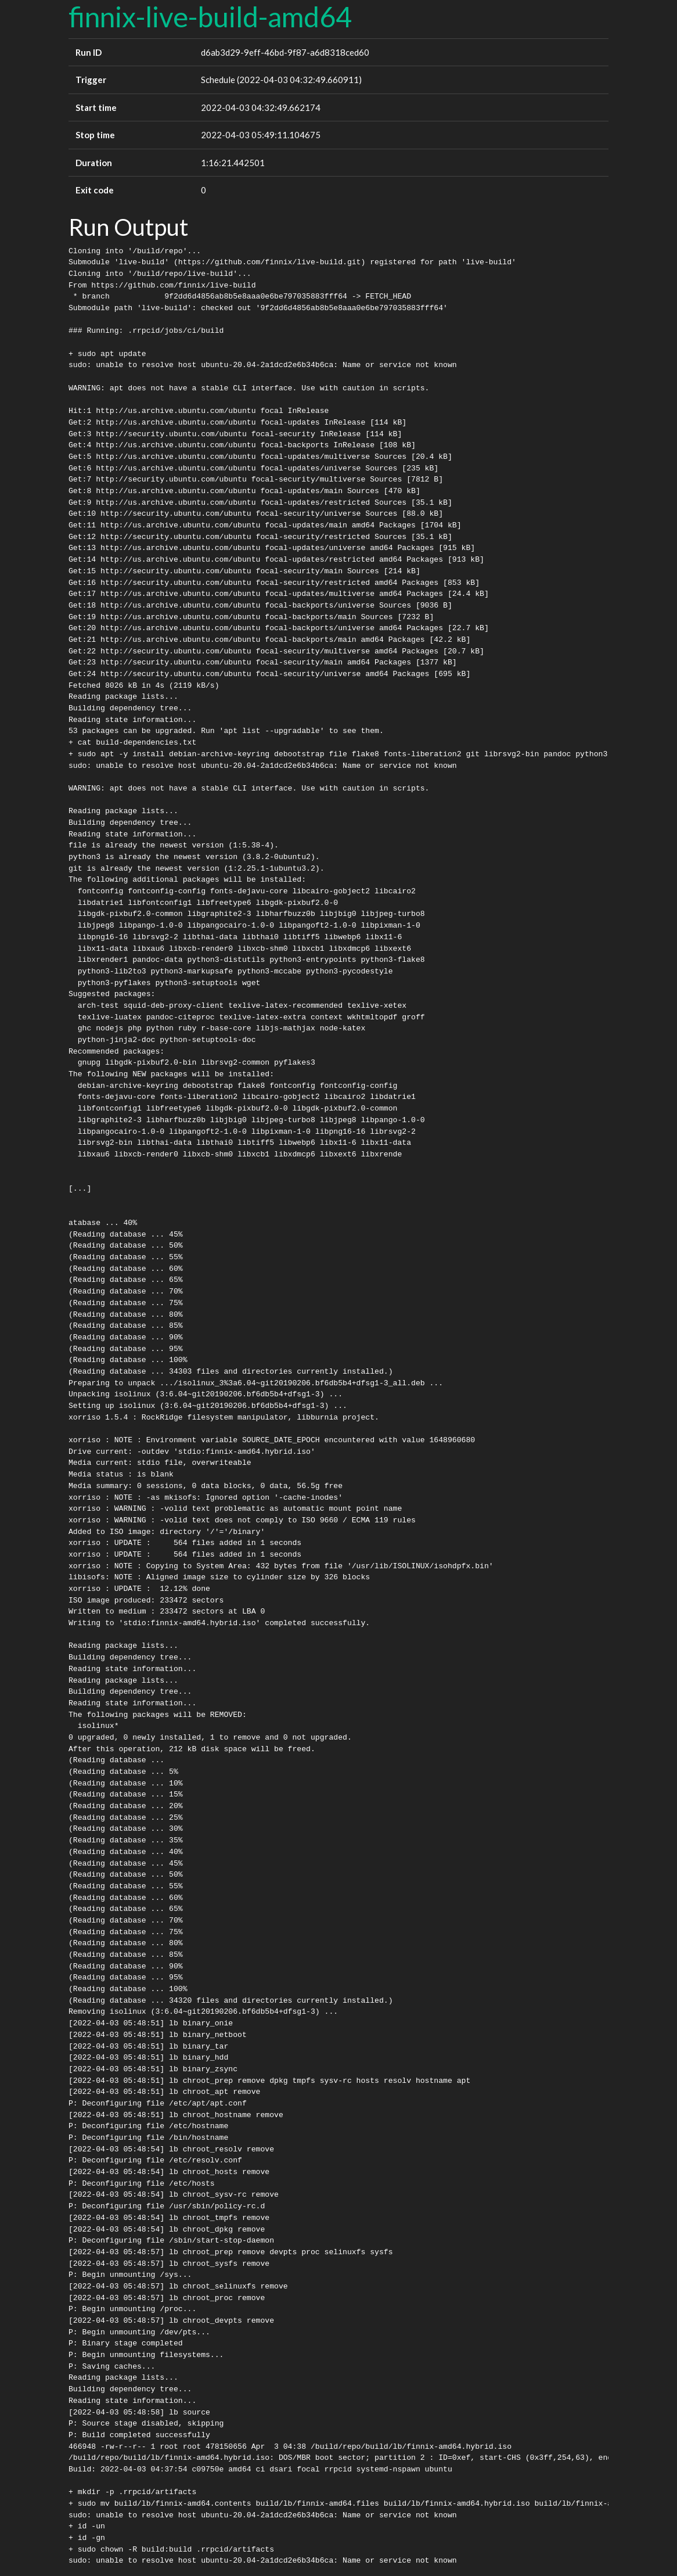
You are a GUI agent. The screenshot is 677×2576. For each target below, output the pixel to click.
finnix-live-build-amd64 (210, 16)
